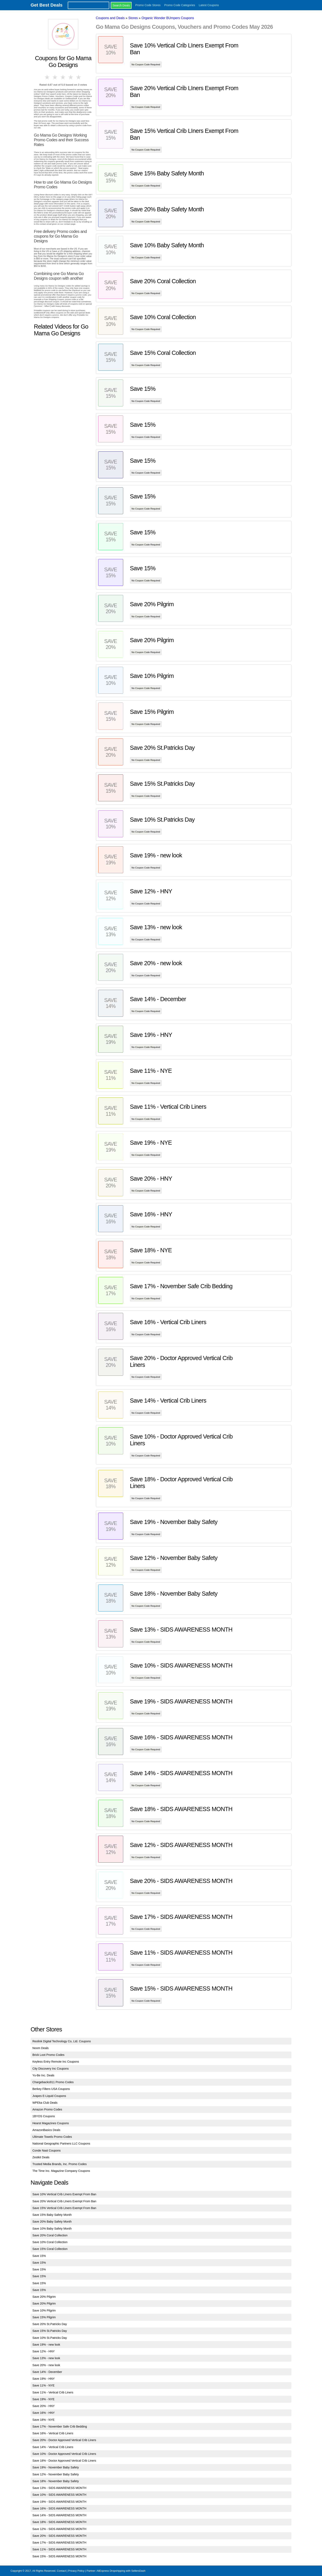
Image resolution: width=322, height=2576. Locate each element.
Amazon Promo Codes (47, 2109)
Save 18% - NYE (43, 2419)
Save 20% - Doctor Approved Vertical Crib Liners (64, 2440)
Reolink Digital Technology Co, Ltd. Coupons (61, 2041)
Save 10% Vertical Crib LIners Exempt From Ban (64, 2194)
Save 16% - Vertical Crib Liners (52, 2433)
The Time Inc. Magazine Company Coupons (61, 2170)
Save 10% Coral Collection (50, 2242)
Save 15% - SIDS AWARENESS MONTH (59, 2556)
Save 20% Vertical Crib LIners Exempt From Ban (64, 2201)
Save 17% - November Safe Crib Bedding (59, 2426)
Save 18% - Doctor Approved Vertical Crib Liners (64, 2460)
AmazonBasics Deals (46, 2130)
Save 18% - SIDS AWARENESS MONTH (59, 2522)
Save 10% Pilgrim (44, 2310)
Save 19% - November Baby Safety (55, 2467)
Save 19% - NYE (43, 2399)
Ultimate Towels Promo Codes (52, 2136)
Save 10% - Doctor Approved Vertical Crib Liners (64, 2453)
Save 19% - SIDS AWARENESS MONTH (59, 2501)
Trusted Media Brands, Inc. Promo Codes (59, 2164)
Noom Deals (40, 2048)
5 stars (79, 77)
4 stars (71, 77)
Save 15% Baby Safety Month (52, 2214)
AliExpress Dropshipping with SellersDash (121, 2570)
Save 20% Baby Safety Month (52, 2221)
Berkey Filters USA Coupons (51, 2089)
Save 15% (39, 2255)
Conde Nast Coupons (46, 2150)
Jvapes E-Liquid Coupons (49, 2096)
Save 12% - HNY (43, 2351)
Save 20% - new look (46, 2365)
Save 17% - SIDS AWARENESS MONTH (59, 2542)
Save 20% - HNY (43, 2406)
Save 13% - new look (46, 2358)
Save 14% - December (47, 2372)
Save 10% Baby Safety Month (52, 2228)
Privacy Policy (76, 2570)
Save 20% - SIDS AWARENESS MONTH (59, 2535)
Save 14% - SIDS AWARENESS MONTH (59, 2515)
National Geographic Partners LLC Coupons (61, 2143)
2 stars (55, 77)
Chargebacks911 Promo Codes (53, 2082)
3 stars (63, 77)
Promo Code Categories (179, 5)
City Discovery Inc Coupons (50, 2068)
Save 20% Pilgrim (44, 2296)
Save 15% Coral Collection (50, 2249)
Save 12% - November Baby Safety (55, 2474)
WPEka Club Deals (45, 2102)
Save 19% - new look (46, 2344)
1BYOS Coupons (43, 2116)
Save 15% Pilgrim (44, 2317)
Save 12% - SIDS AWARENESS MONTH (59, 2529)
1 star (47, 77)
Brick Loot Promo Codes (48, 2054)
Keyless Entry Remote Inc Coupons (55, 2061)
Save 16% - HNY (43, 2412)
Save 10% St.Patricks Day (49, 2337)
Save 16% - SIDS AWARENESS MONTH (59, 2508)
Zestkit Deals (40, 2157)
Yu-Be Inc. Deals (43, 2075)
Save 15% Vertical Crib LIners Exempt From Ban (64, 2208)
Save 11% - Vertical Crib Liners (52, 2392)
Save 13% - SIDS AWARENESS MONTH (59, 2488)
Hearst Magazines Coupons (50, 2123)
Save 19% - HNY (43, 2378)
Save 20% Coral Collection (50, 2235)
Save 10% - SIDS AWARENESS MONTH (59, 2494)
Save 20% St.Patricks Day (49, 2324)
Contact (61, 2570)
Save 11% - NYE (43, 2385)
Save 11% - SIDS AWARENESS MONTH (59, 2549)
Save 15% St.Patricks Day (49, 2330)
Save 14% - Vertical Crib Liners (52, 2447)
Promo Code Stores (148, 5)
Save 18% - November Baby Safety (55, 2481)
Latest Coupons (209, 5)
